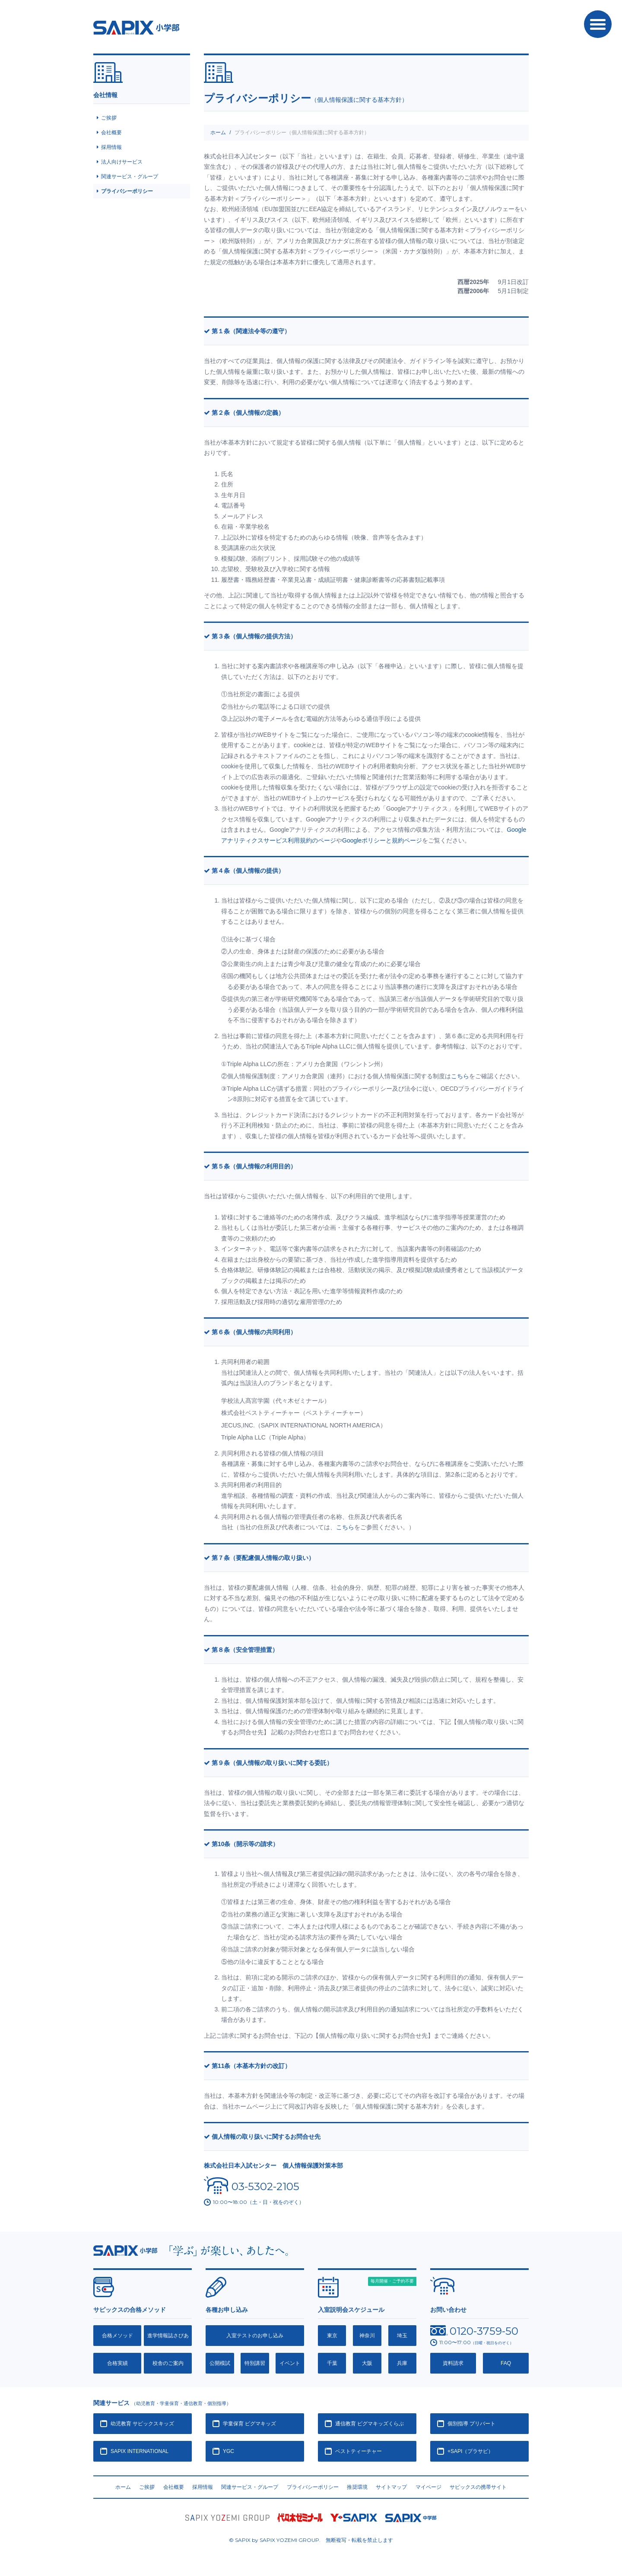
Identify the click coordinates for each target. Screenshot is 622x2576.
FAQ (506, 2363)
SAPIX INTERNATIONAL (139, 2451)
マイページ (428, 2487)
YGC (228, 2451)
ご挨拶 (109, 118)
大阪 (367, 2363)
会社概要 (111, 132)
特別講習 (254, 2363)
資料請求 (453, 2363)
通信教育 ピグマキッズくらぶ (369, 2424)
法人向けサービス (122, 162)
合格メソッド (117, 2336)
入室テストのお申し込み (254, 2336)
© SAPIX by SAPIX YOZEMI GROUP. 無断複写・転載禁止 (311, 2540)
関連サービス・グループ (129, 177)
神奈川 (367, 2336)
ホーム (218, 132)
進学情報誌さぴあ (168, 2336)
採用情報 (111, 147)
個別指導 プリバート (471, 2424)
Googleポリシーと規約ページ (382, 840)
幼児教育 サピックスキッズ (142, 2424)
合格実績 (117, 2363)
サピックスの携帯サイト (478, 2487)
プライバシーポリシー (127, 191)
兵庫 (402, 2363)
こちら (460, 1076)
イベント (289, 2363)
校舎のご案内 (168, 2363)
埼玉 (402, 2336)
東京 (332, 2336)
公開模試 (219, 2363)
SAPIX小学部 (136, 28)
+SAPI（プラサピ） (470, 2451)
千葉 (332, 2363)
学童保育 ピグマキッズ (249, 2424)
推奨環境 (357, 2487)
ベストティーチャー (358, 2451)
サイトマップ (391, 2487)
